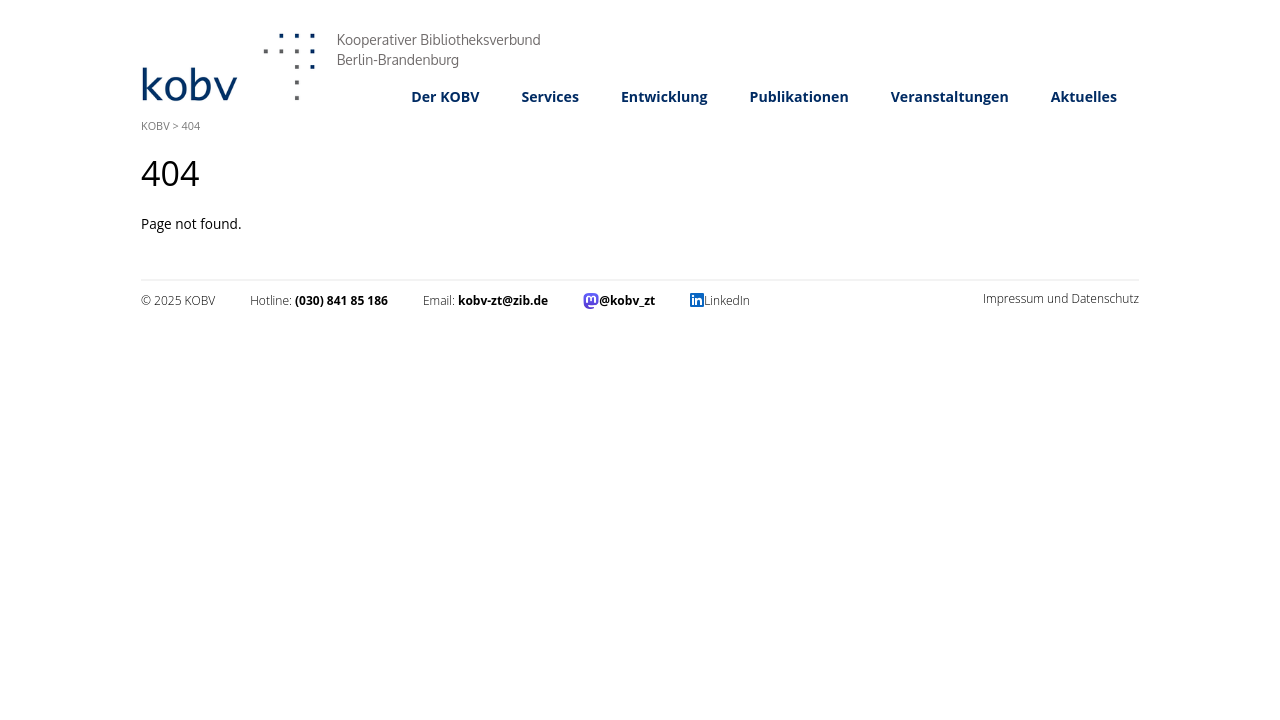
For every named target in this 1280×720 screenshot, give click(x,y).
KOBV (155, 125)
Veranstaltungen (950, 96)
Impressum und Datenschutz (1061, 298)
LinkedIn (727, 300)
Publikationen (799, 96)
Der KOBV (445, 96)
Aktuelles (1084, 96)
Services (550, 96)
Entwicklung (664, 96)
